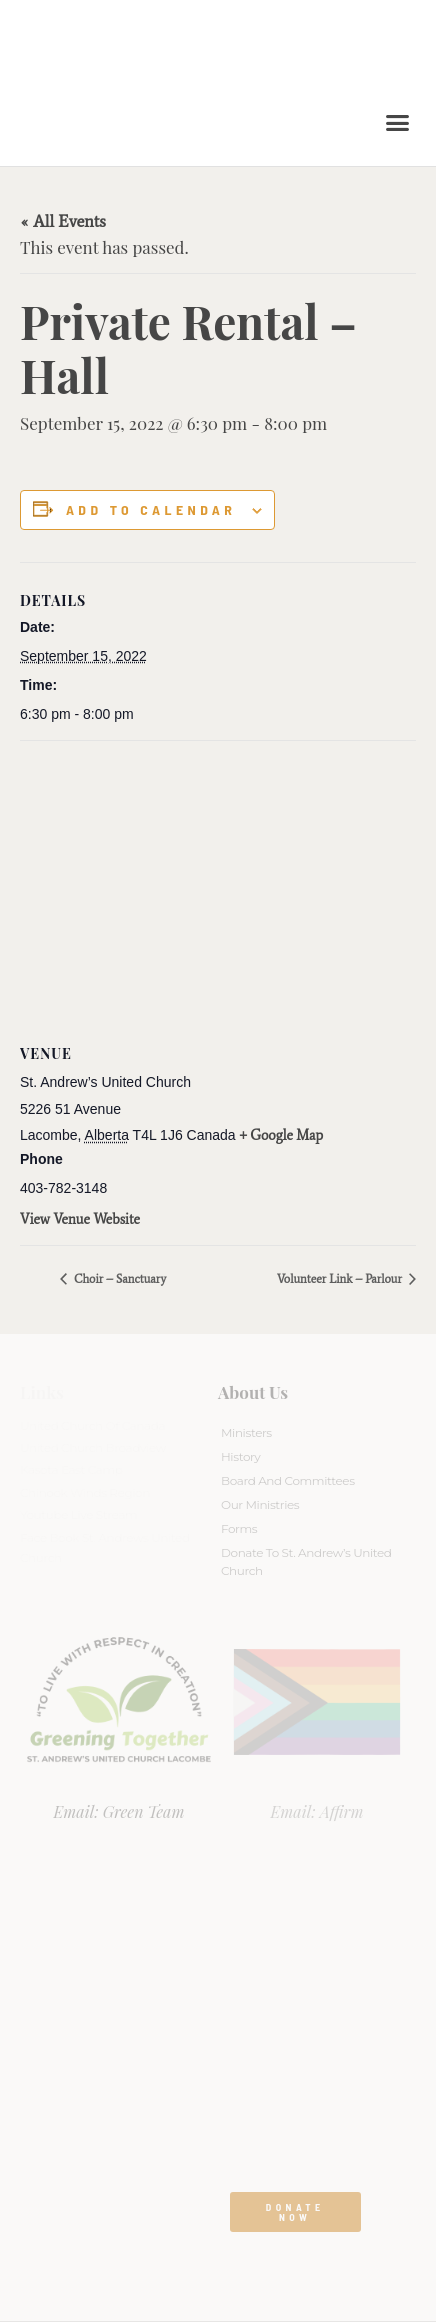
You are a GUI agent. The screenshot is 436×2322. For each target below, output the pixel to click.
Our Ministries (260, 1504)
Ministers (246, 1432)
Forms (239, 1528)
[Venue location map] (218, 885)
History (240, 1456)
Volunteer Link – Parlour (341, 1279)
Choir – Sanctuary (118, 1279)
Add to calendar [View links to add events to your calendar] (151, 510)
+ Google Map (282, 1135)
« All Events (63, 221)
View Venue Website (80, 1219)
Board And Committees (288, 1480)
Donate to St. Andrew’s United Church (306, 1561)
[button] (398, 123)
